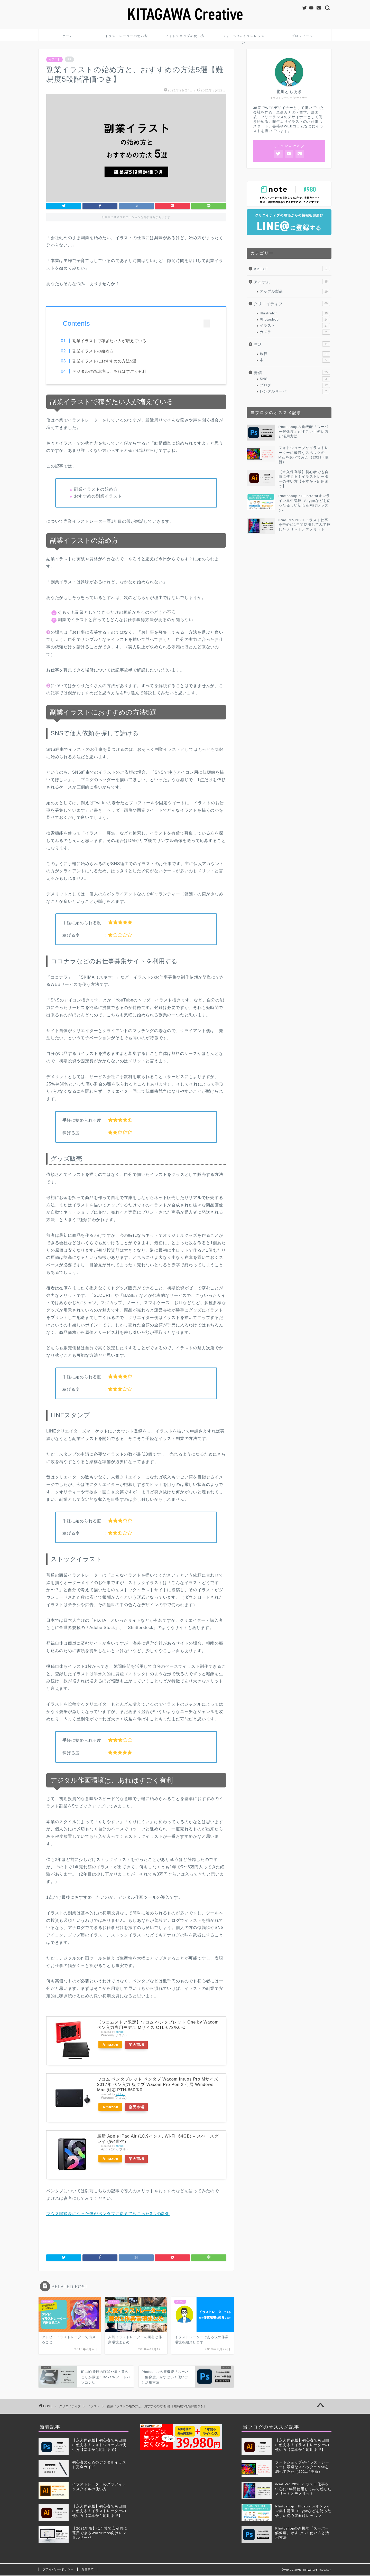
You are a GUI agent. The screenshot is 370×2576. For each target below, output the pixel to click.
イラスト (54, 59)
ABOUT (292, 268)
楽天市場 (138, 2045)
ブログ (295, 385)
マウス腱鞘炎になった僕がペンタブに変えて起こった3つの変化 (108, 2214)
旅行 (295, 354)
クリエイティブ (292, 303)
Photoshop (295, 319)
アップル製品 (295, 291)
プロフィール (302, 36)
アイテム (292, 281)
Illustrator (295, 313)
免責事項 (87, 2569)
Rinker (120, 2032)
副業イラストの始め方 (95, 351)
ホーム (67, 36)
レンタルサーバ (295, 391)
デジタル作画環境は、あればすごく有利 (112, 371)
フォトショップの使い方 (185, 36)
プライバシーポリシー (58, 2569)
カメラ (295, 332)
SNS (295, 378)
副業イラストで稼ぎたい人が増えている (112, 341)
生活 (292, 343)
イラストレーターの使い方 (126, 36)
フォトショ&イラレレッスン (244, 37)
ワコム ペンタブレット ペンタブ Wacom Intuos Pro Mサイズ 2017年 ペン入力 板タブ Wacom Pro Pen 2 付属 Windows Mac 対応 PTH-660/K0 (157, 2084)
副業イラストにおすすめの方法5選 (106, 361)
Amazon (111, 2045)
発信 (292, 372)
